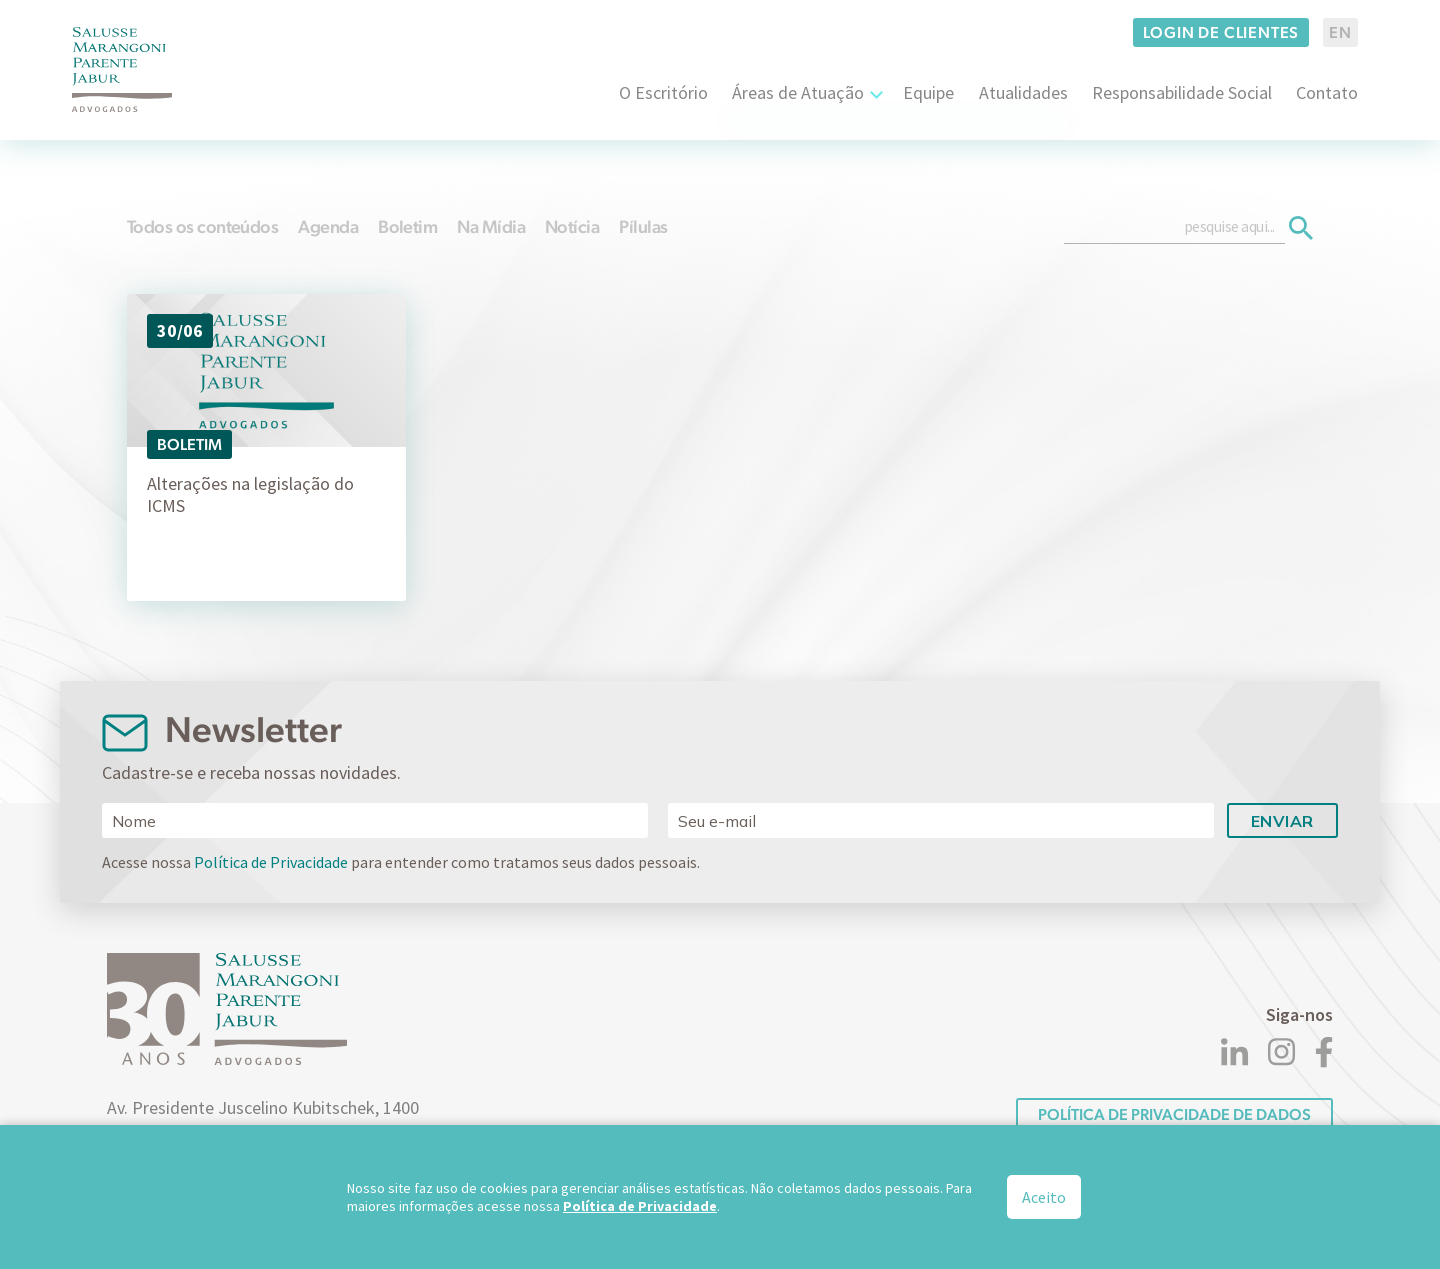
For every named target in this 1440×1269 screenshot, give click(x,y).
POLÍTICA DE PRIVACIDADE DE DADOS (1174, 1114)
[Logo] (122, 69)
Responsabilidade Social (1182, 92)
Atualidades (1023, 92)
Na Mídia (491, 226)
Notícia (572, 226)
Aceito (1044, 1197)
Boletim (407, 226)
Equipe (928, 92)
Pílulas (643, 226)
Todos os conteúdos (202, 226)
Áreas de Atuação (798, 92)
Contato (1327, 92)
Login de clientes (1221, 32)
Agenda (328, 226)
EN (1340, 32)
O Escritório (663, 92)
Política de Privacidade (271, 862)
